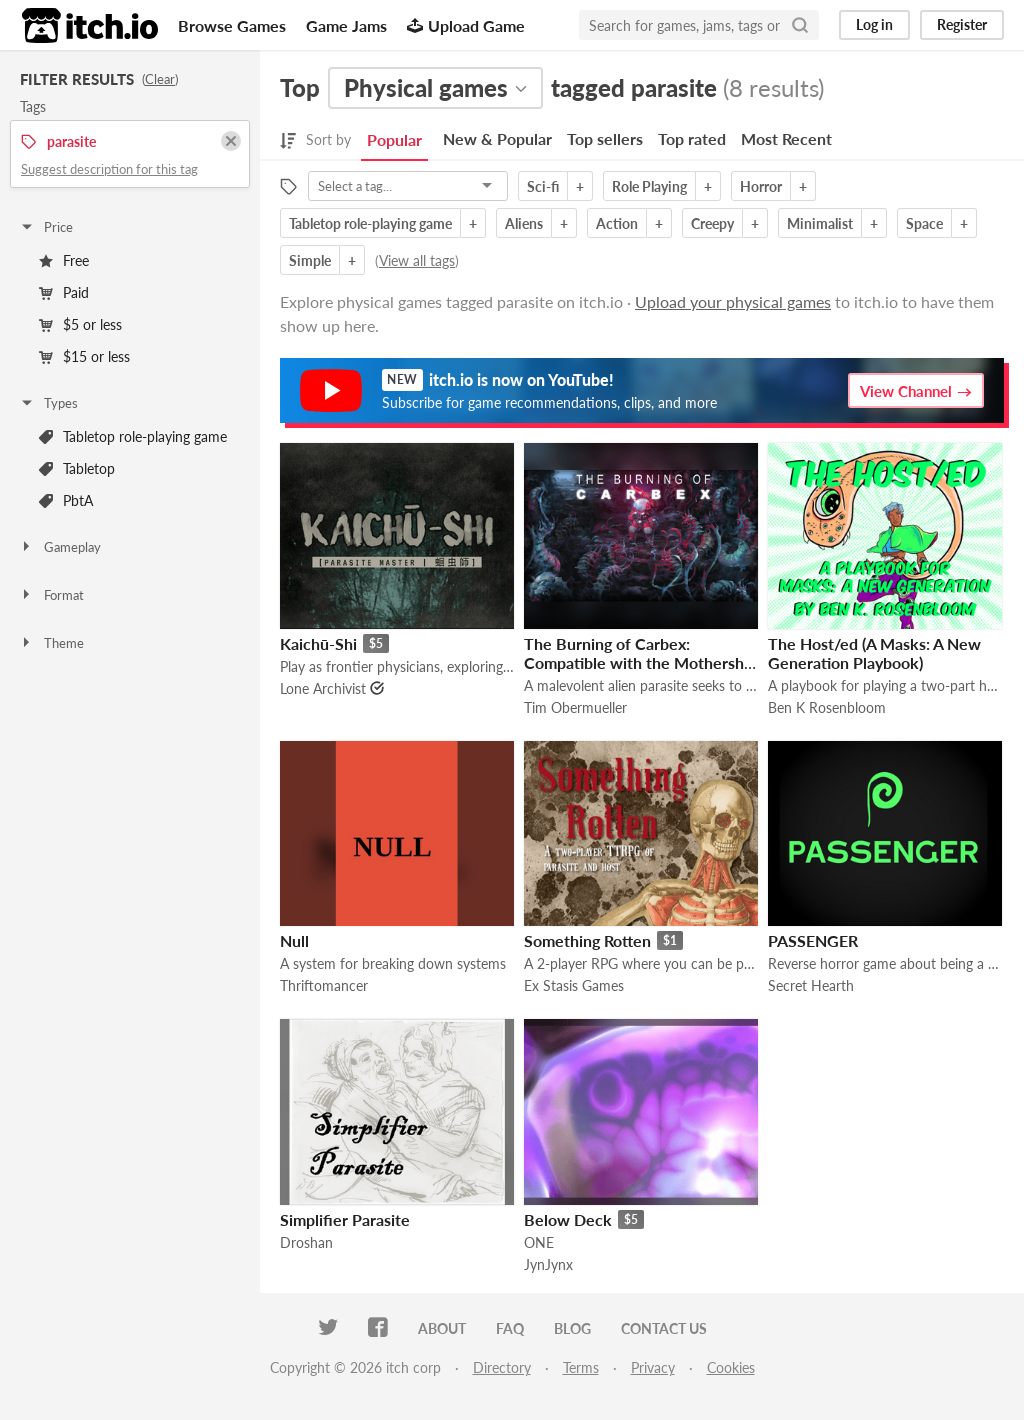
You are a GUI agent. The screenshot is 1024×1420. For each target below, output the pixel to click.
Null (294, 940)
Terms (581, 1367)
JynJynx (548, 1264)
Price (46, 227)
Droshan (306, 1242)
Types (48, 403)
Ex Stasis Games (574, 985)
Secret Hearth (811, 985)
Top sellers (605, 138)
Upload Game (466, 25)
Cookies (731, 1367)
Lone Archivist (323, 688)
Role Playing (649, 186)
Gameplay (60, 547)
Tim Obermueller (575, 707)
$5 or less (80, 324)
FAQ (510, 1328)
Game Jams (346, 25)
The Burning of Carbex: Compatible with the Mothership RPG (640, 662)
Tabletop (77, 468)
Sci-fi (543, 186)
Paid (64, 292)
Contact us (664, 1328)
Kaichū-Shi (318, 643)
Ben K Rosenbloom (827, 707)
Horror (761, 186)
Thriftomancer (324, 985)
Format (51, 595)
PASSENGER (813, 940)
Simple (310, 260)
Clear (160, 79)
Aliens (524, 223)
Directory (502, 1367)
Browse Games (232, 25)
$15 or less (84, 356)
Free (64, 260)
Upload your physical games (733, 301)
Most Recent (786, 138)
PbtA (66, 500)
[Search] (800, 25)
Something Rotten (587, 940)
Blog (572, 1328)
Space (924, 223)
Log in (874, 24)
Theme (51, 643)
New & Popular (497, 138)
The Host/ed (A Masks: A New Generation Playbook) (874, 653)
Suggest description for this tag (109, 169)
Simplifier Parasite (345, 1219)
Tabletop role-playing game (133, 436)
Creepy (712, 223)
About (442, 1328)
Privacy (653, 1367)
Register (962, 24)
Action (617, 223)
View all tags (417, 260)
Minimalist (820, 223)
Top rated (692, 138)
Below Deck (568, 1219)
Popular (394, 139)
